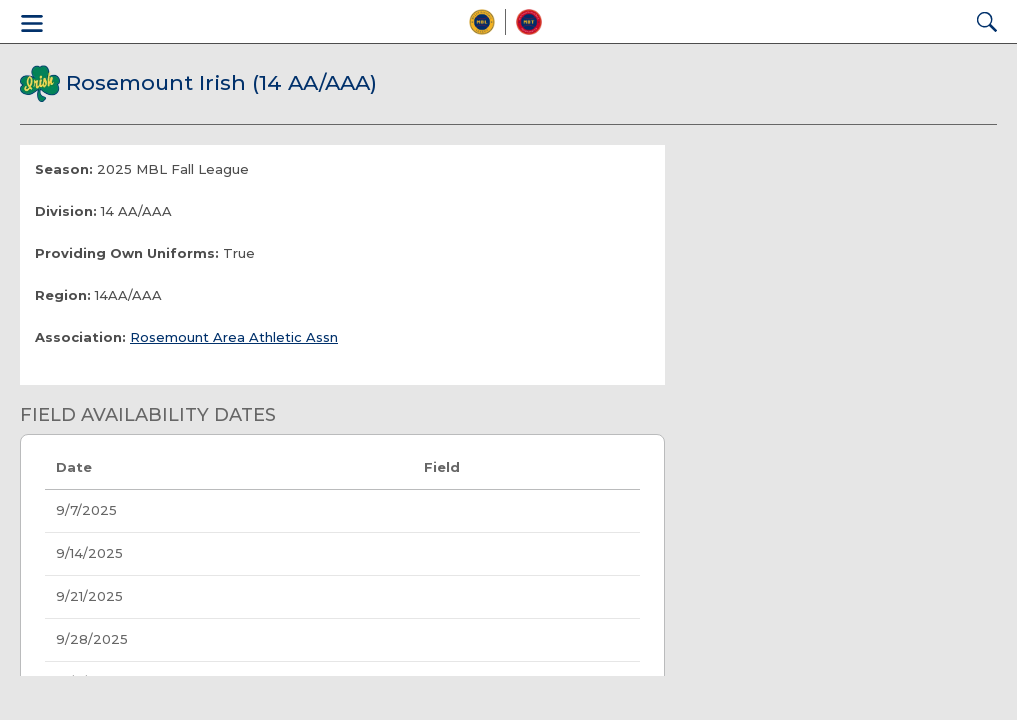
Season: (64, 169)
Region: (63, 295)
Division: (66, 211)
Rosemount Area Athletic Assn (234, 337)
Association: (80, 337)
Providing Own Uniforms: (127, 253)
